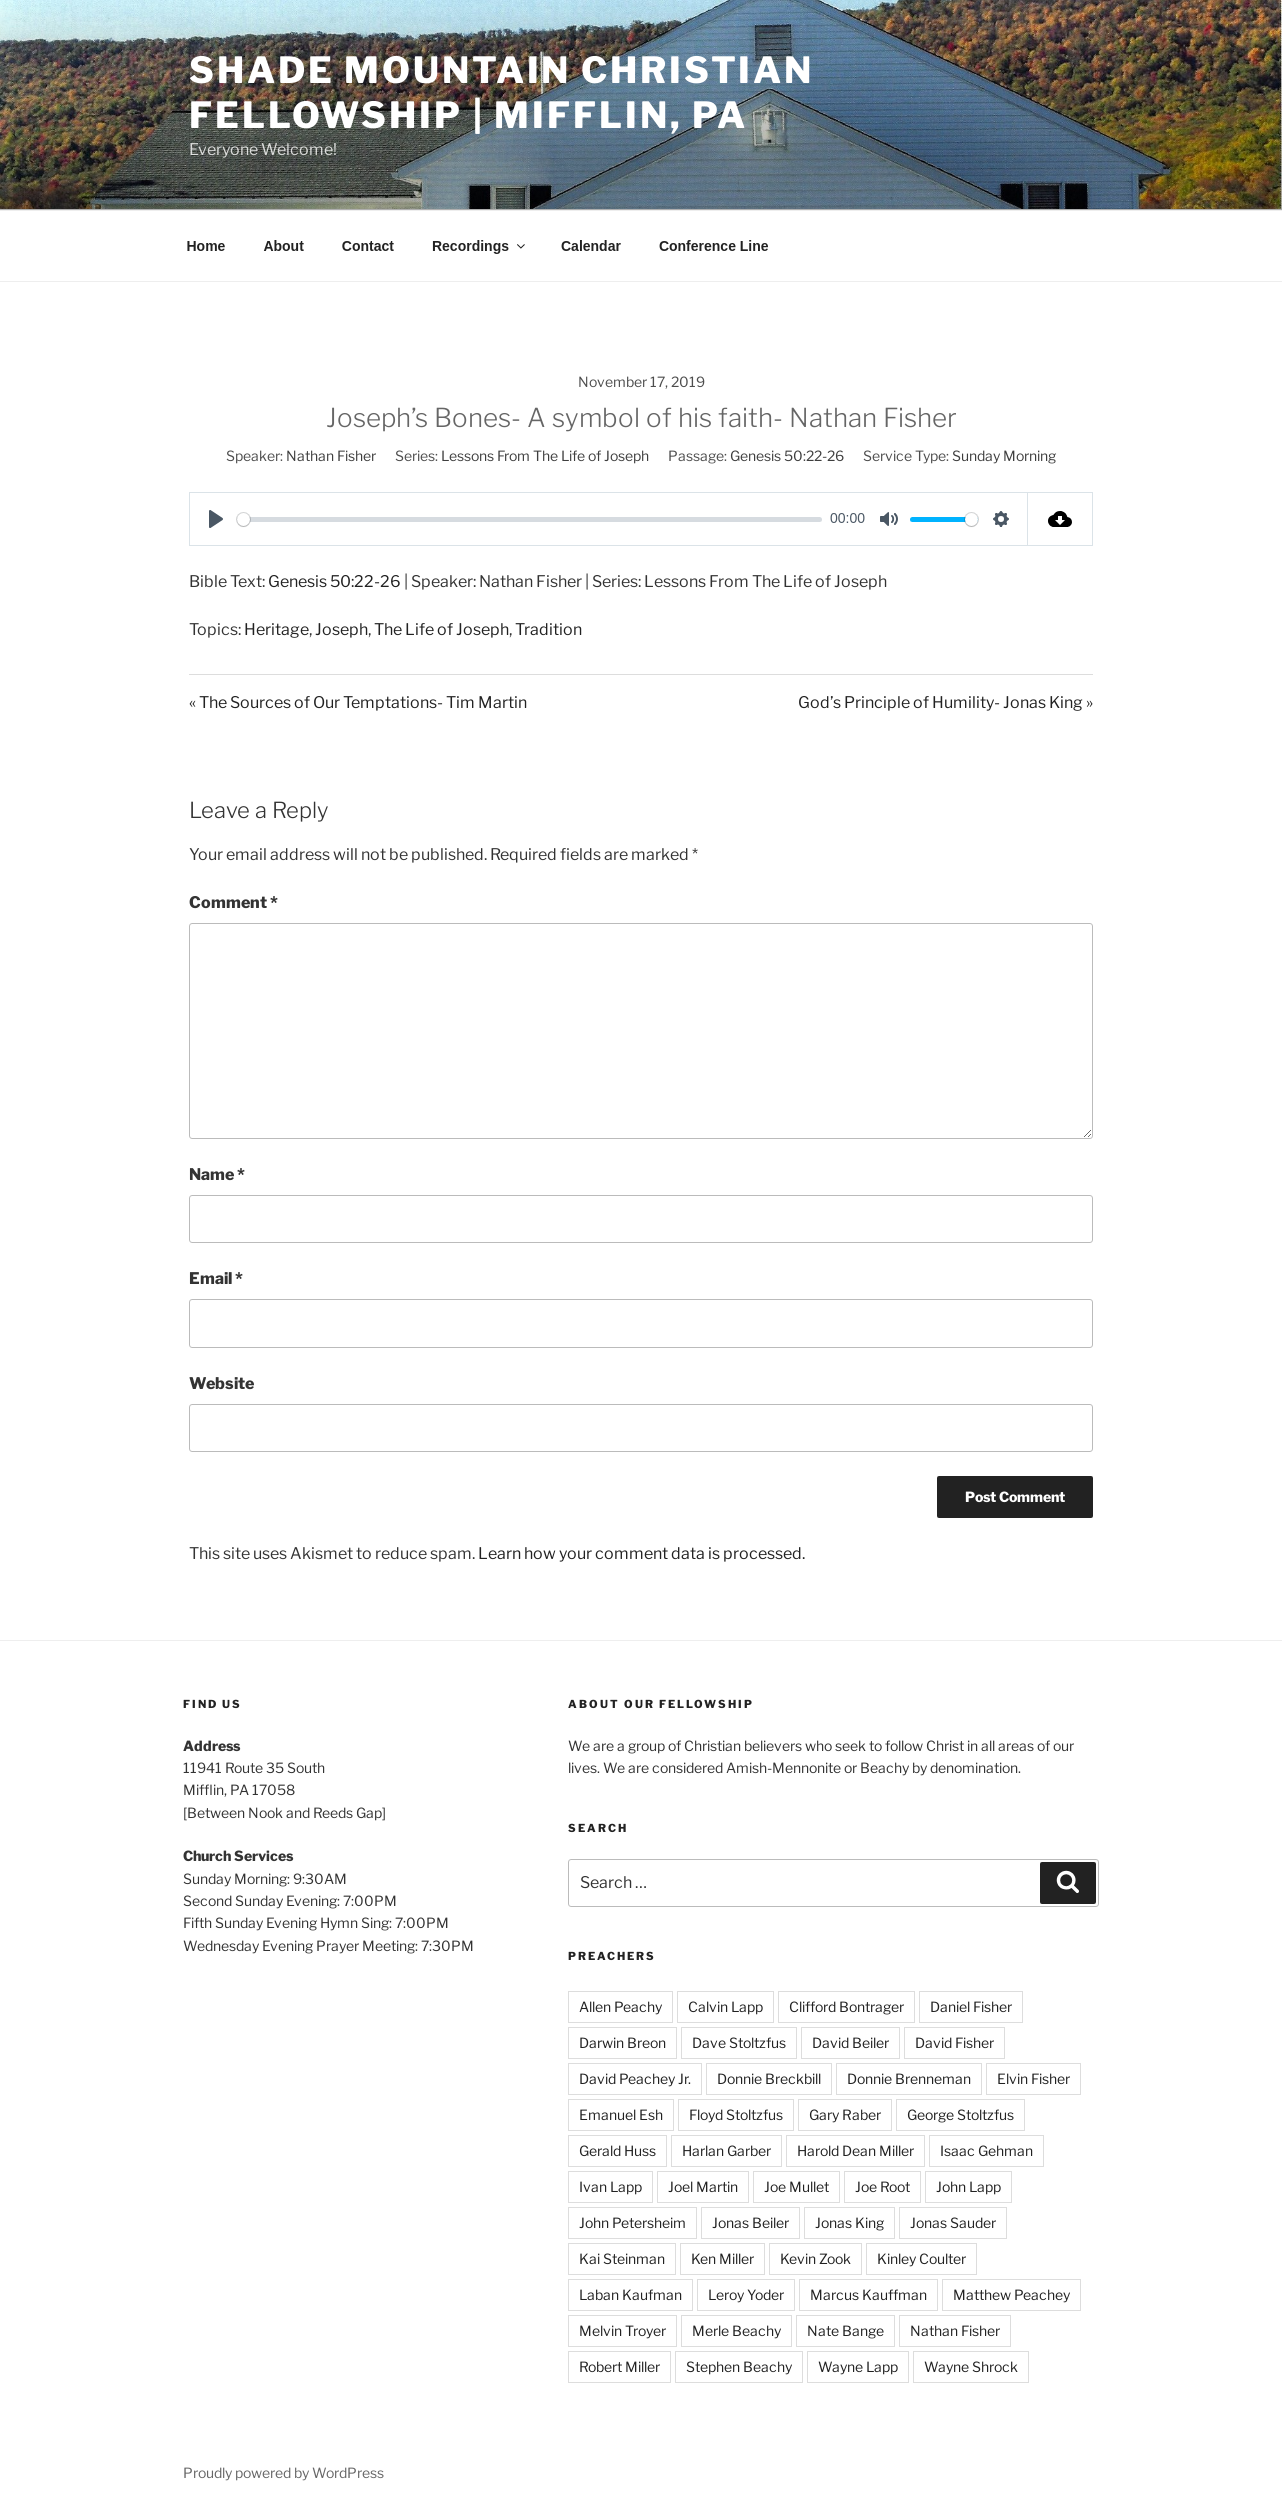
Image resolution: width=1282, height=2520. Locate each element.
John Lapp (968, 2186)
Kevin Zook (815, 2258)
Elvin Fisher (1033, 2078)
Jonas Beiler (750, 2222)
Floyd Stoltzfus (736, 2114)
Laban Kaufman (630, 2294)
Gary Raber (845, 2114)
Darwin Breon (622, 2042)
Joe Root (882, 2186)
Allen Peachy (620, 2006)
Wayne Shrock (971, 2366)
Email (216, 1278)
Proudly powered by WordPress (283, 2472)
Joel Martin (703, 2186)
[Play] (216, 519)
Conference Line (714, 246)
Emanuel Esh (621, 2114)
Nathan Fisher (331, 455)
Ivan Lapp (610, 2186)
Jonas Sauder (953, 2222)
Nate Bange (845, 2330)
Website (221, 1383)
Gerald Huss (617, 2150)
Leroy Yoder (746, 2294)
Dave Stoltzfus (739, 2042)
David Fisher (954, 2042)
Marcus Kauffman (868, 2294)
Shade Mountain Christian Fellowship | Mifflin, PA (501, 92)
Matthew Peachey (1011, 2294)
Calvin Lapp (725, 2006)
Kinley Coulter (921, 2258)
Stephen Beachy (739, 2366)
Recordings (480, 246)
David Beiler (850, 2042)
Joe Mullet (796, 2186)
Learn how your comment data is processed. (641, 1553)
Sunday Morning (1004, 455)
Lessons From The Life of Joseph (545, 455)
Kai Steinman (622, 2258)
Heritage (276, 629)
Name (217, 1174)
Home (206, 246)
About (283, 246)
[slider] (529, 519)
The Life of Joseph (441, 629)
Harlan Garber (726, 2150)
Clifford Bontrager (846, 2006)
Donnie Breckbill (769, 2078)
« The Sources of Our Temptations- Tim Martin (358, 702)
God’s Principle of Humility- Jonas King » (945, 702)
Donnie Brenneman (909, 2078)
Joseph (341, 629)
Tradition (548, 629)
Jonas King (849, 2222)
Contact (368, 246)
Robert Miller (619, 2366)
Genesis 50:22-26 (787, 455)
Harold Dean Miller (855, 2150)
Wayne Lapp (858, 2366)
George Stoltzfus (960, 2114)
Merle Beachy (736, 2330)
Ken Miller (722, 2258)
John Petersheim (632, 2222)
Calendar (591, 246)
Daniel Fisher (971, 2006)
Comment (233, 902)
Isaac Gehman (986, 2150)
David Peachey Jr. (635, 2078)
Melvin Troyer (622, 2330)
